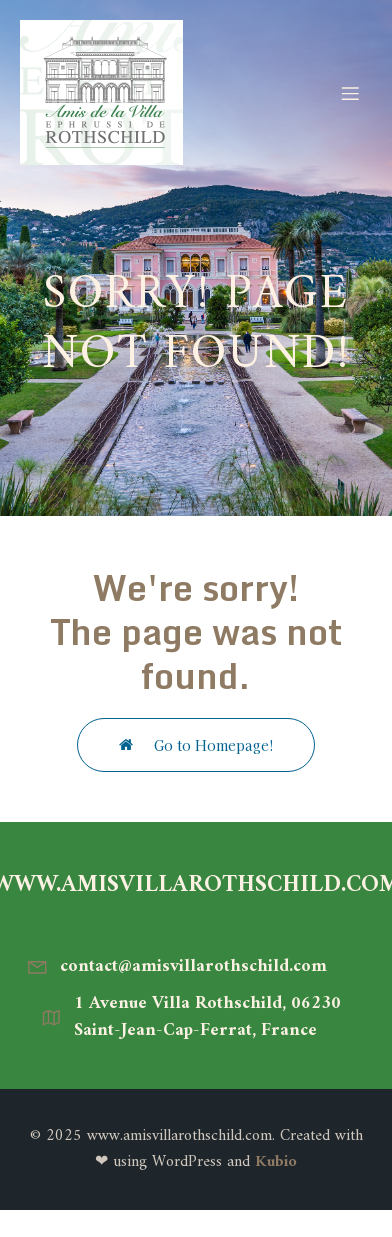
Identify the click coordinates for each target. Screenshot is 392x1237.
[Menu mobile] (350, 93)
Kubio (276, 1162)
